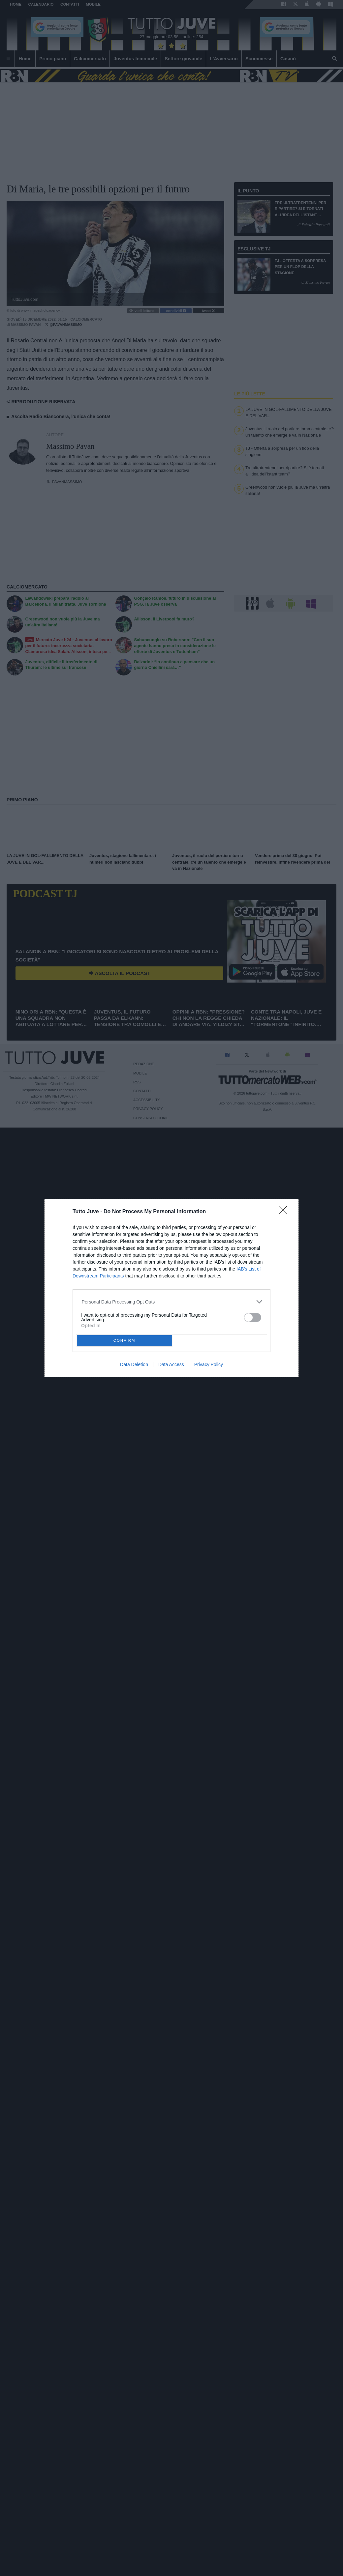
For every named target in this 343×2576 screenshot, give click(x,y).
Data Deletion (134, 1364)
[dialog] (171, 1288)
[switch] (252, 1317)
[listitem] (172, 1301)
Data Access (171, 1364)
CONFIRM (124, 1340)
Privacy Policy (208, 1364)
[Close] (285, 1212)
